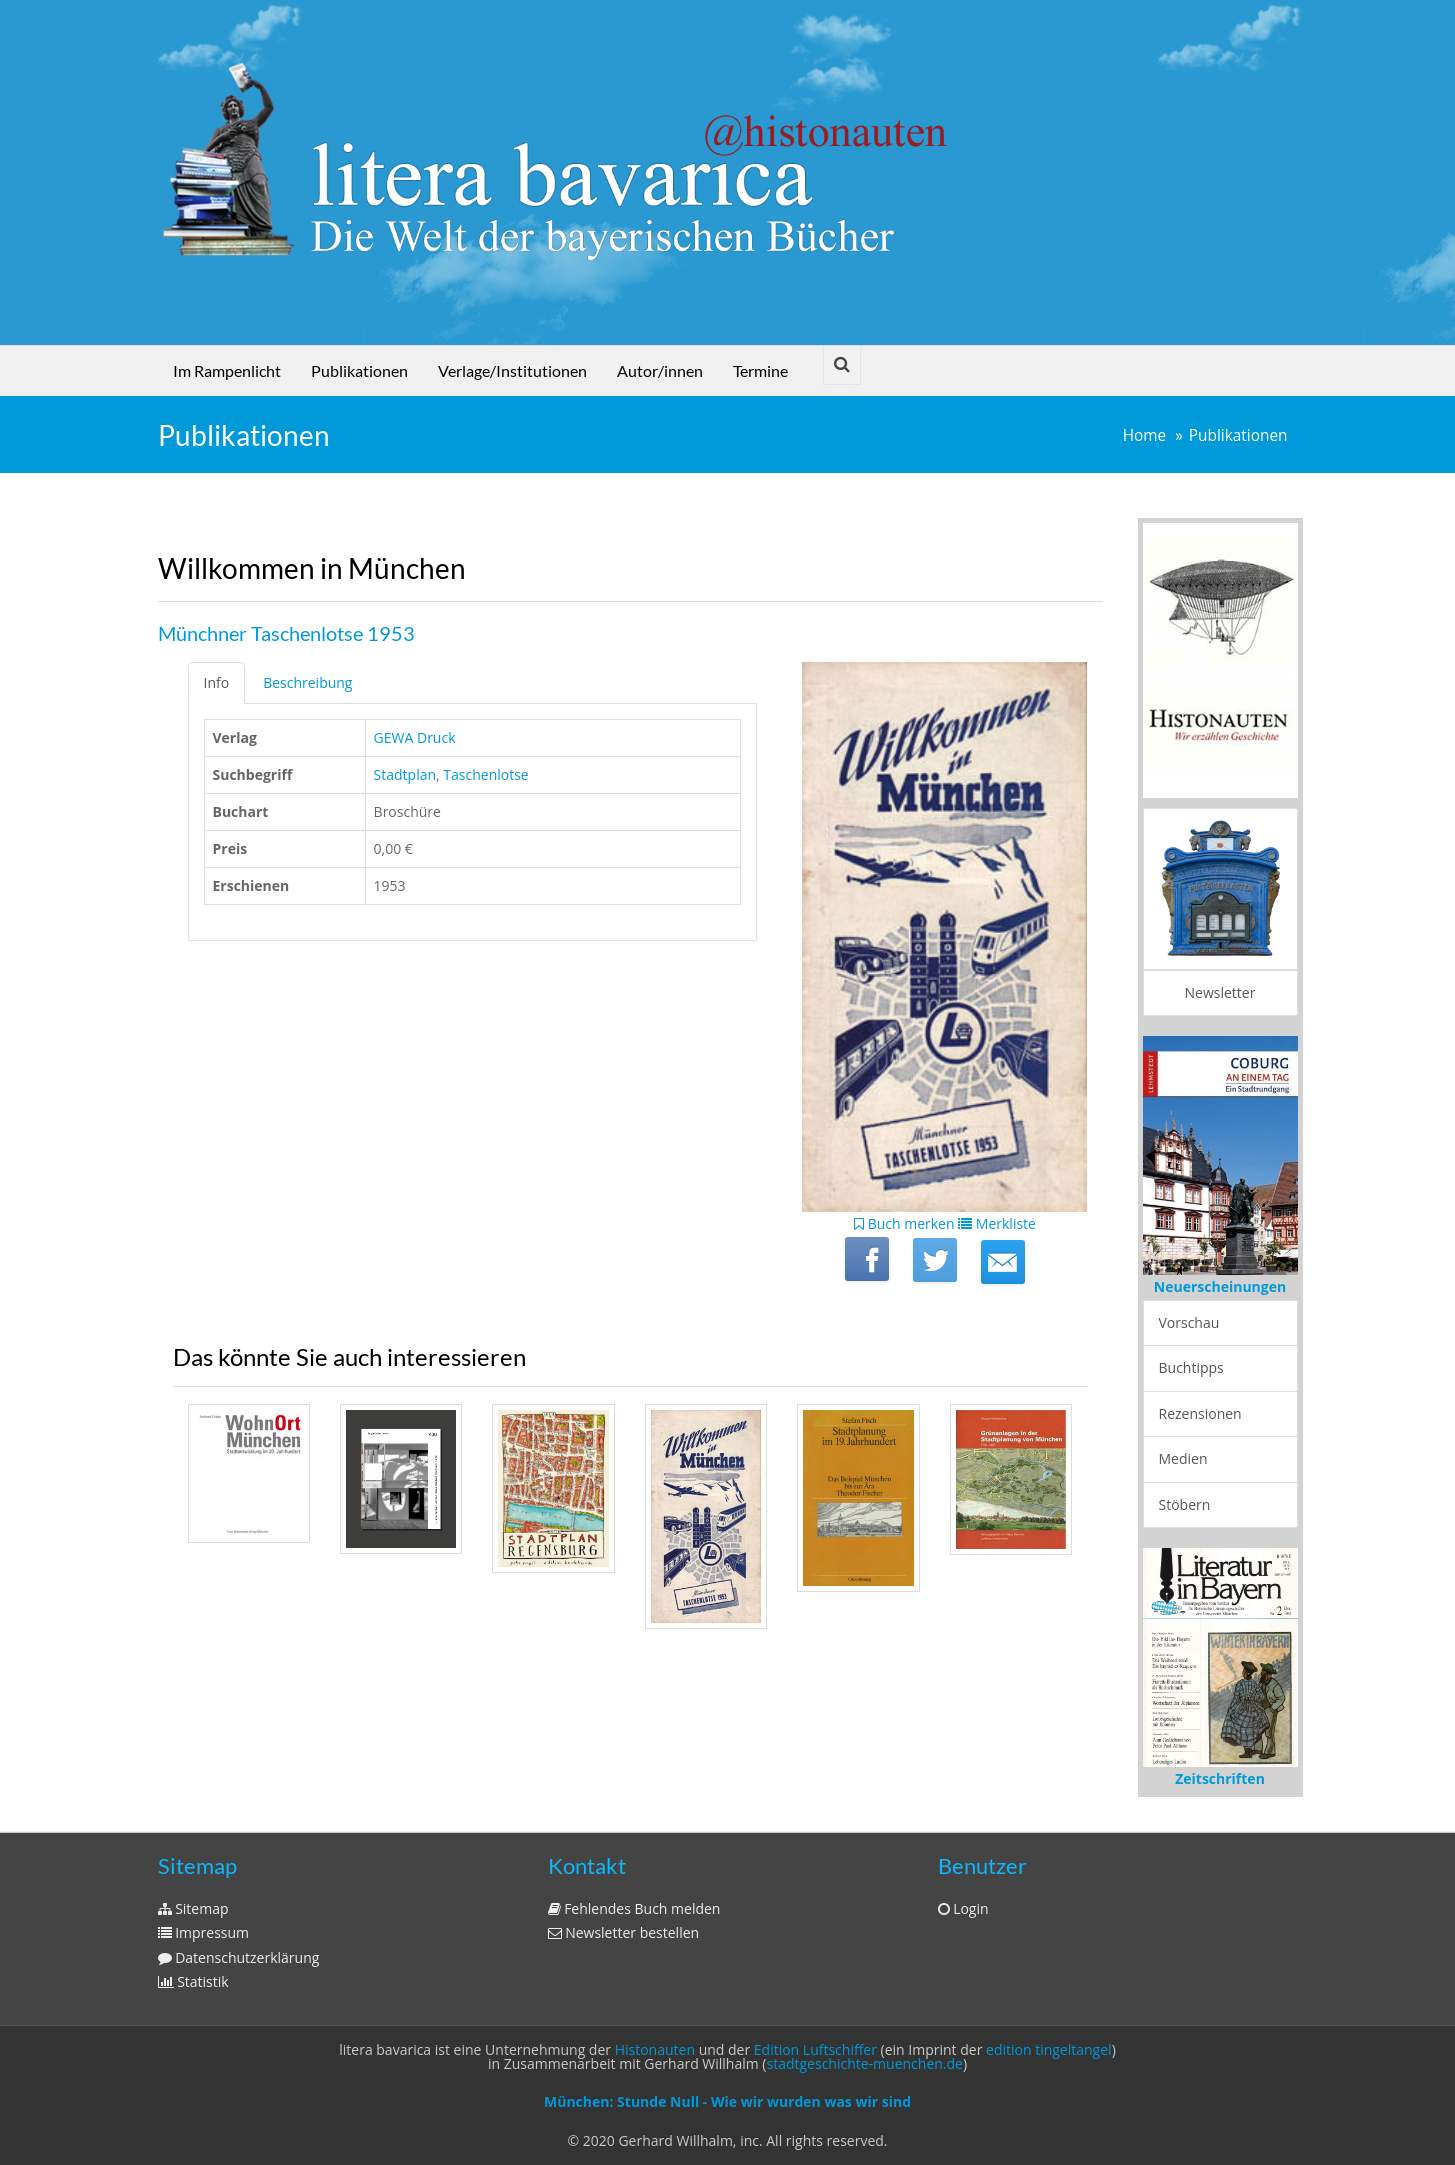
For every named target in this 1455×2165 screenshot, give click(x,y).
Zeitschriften (1220, 1778)
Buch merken (904, 1223)
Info (217, 682)
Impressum (204, 1932)
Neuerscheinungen (1220, 1286)
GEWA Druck (415, 737)
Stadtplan (405, 774)
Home (1145, 435)
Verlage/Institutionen (512, 370)
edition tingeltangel (1049, 2049)
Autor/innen (660, 370)
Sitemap (193, 1908)
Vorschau (1189, 1322)
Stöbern (1185, 1504)
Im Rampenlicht (227, 370)
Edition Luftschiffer (815, 2049)
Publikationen (359, 370)
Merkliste (997, 1223)
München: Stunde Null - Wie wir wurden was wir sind (727, 2101)
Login (963, 1908)
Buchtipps (1191, 1367)
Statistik (193, 1981)
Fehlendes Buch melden (634, 1908)
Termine (760, 370)
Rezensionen (1200, 1413)
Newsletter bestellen (624, 1932)
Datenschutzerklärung (239, 1957)
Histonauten (655, 2049)
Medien (1183, 1458)
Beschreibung (307, 682)
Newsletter (1220, 992)
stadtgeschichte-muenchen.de (865, 2063)
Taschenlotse (485, 774)
